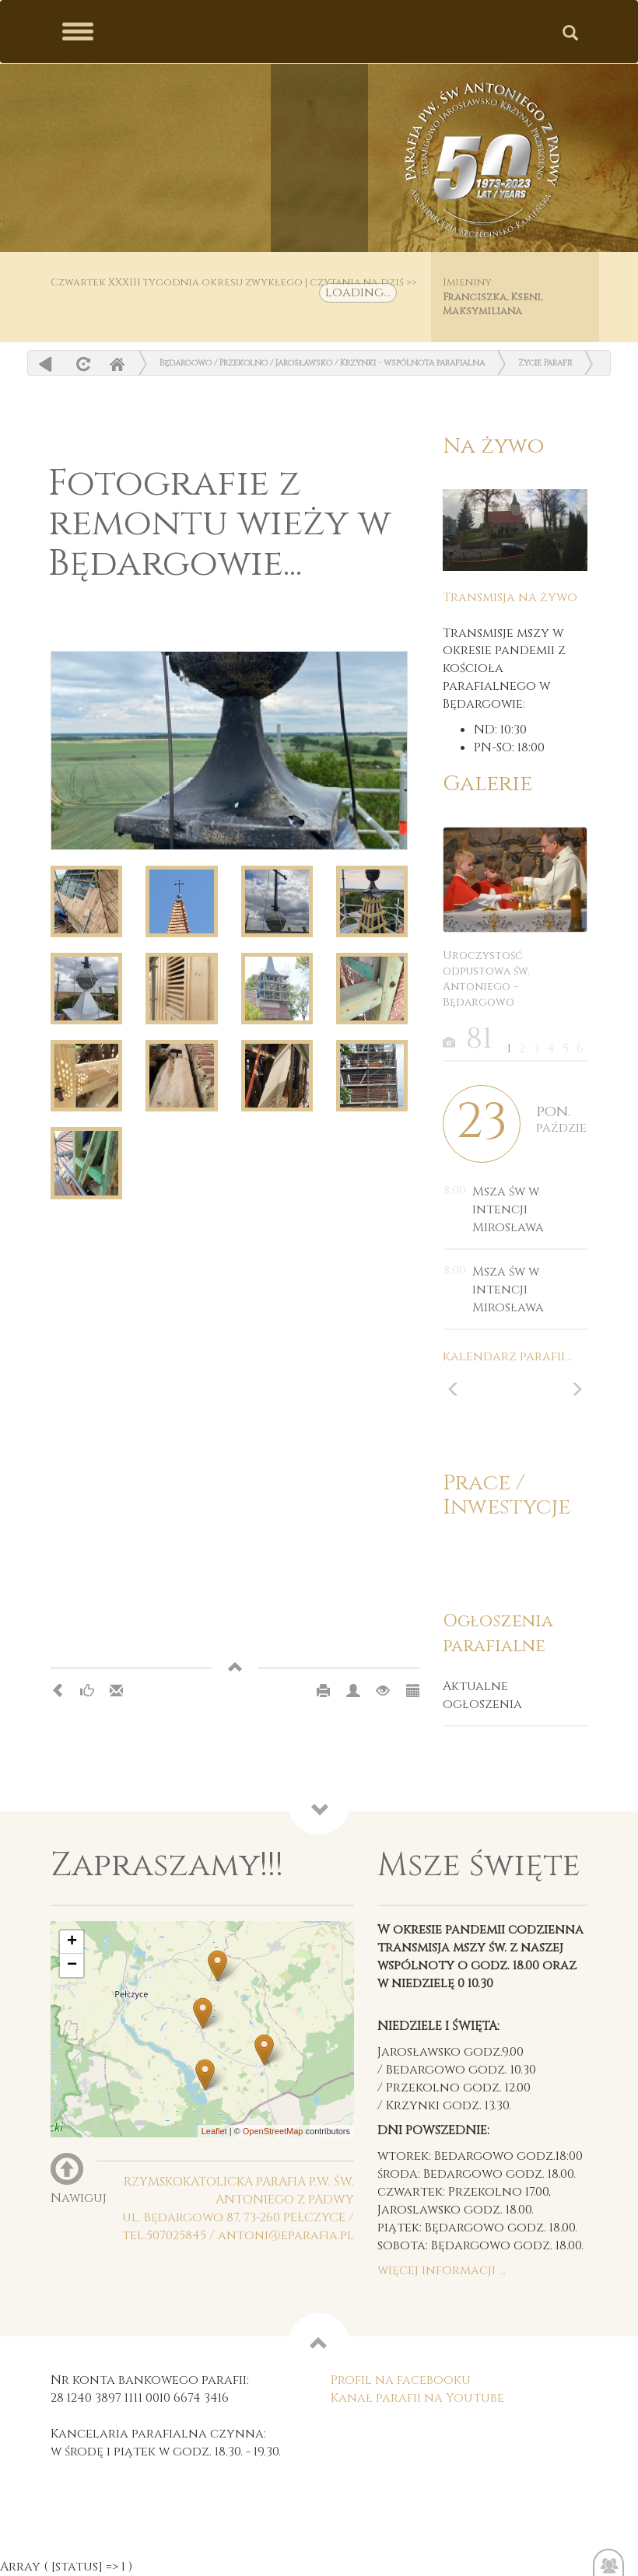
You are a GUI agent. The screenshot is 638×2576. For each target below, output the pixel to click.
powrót (45, 363)
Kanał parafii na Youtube (417, 2397)
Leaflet (214, 2131)
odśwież (81, 363)
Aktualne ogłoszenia (482, 1695)
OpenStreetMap (273, 2131)
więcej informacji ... (441, 2270)
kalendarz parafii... (507, 1356)
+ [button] (72, 1942)
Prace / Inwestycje (506, 1494)
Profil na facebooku (401, 2380)
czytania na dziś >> (363, 282)
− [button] (72, 1965)
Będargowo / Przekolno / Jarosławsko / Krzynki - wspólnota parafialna (322, 363)
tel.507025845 (164, 2235)
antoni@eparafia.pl (286, 2235)
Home (116, 363)
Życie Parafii (545, 363)
